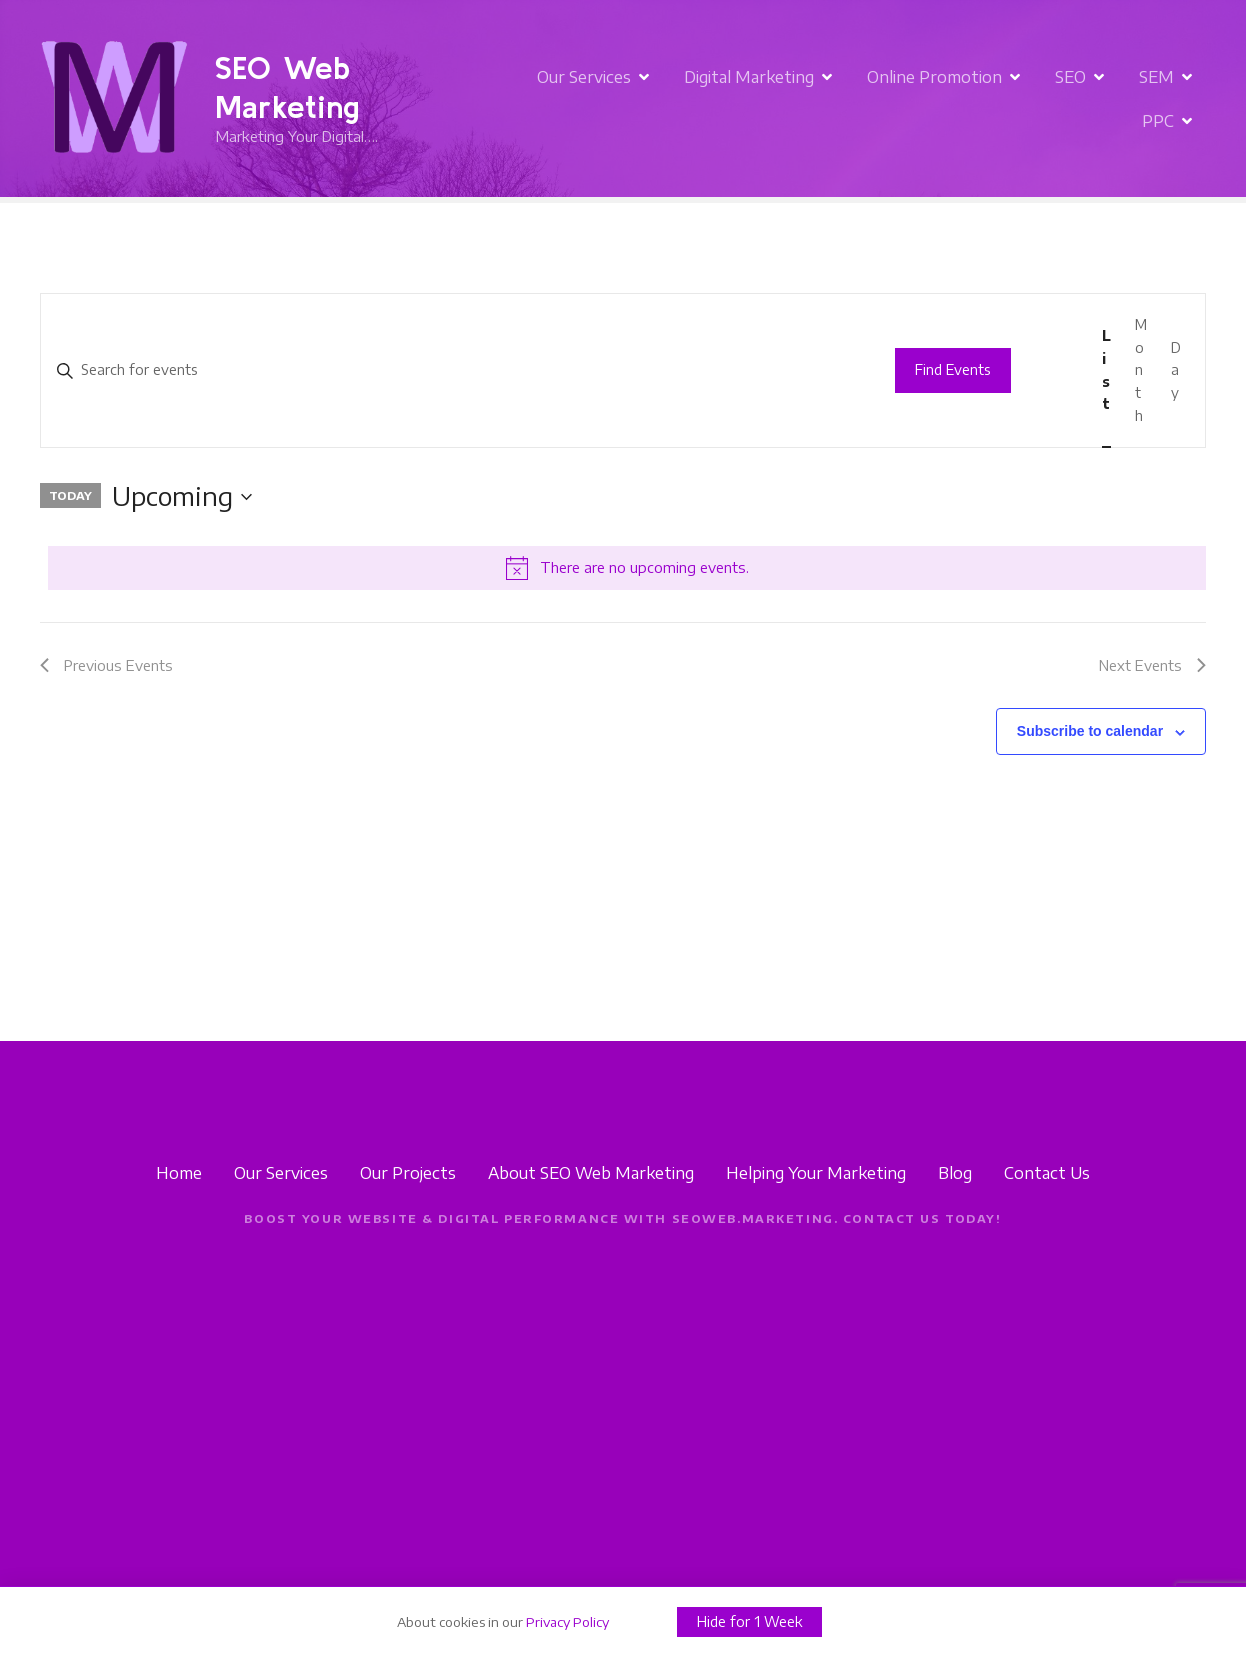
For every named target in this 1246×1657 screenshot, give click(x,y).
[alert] (627, 568)
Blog (955, 1173)
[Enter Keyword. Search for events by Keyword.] (458, 370)
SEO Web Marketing (287, 86)
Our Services (529, 99)
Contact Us (1047, 1173)
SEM (1101, 99)
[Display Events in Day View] (1176, 370)
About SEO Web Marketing (591, 1173)
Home (179, 1173)
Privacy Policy (567, 1621)
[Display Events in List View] (1106, 370)
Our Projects (408, 1173)
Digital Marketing (694, 99)
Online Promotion (879, 99)
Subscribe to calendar (1090, 731)
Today (70, 495)
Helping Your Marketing (816, 1173)
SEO (1015, 99)
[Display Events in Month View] (1141, 370)
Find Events (953, 369)
